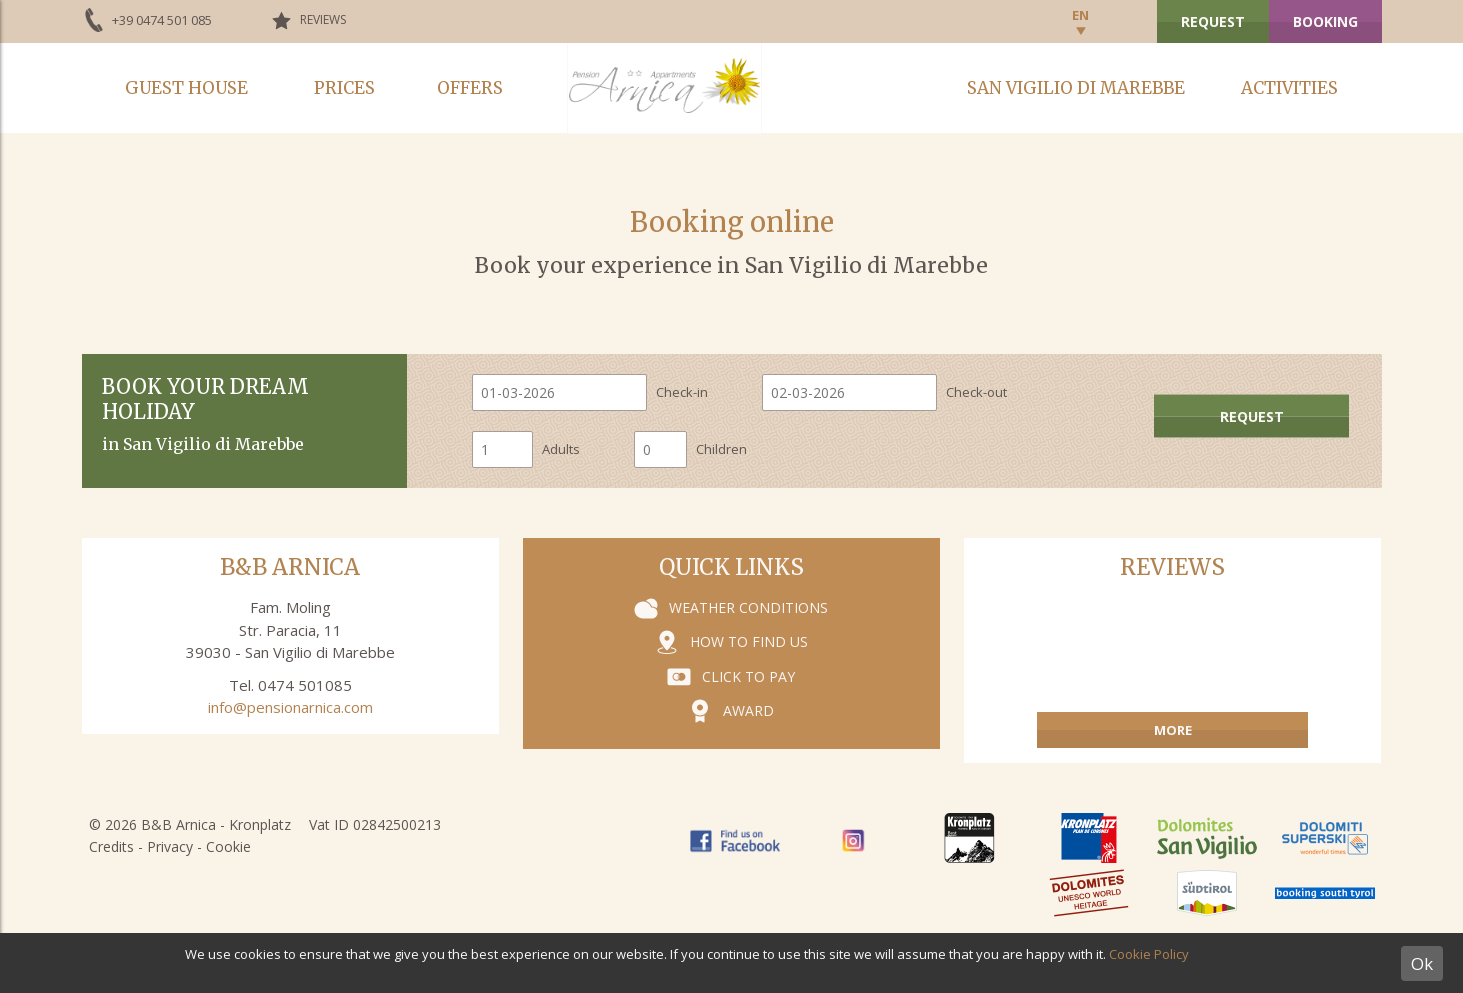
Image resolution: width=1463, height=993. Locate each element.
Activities (1289, 88)
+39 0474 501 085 (162, 20)
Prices (344, 88)
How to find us (749, 641)
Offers (470, 88)
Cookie (228, 846)
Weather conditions (748, 607)
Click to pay (748, 676)
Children (721, 449)
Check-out (976, 392)
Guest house (186, 88)
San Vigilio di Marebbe (1076, 88)
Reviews (323, 19)
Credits (111, 846)
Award (748, 710)
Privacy (170, 846)
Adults (561, 449)
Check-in (682, 392)
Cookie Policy (1149, 954)
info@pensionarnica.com (290, 707)
